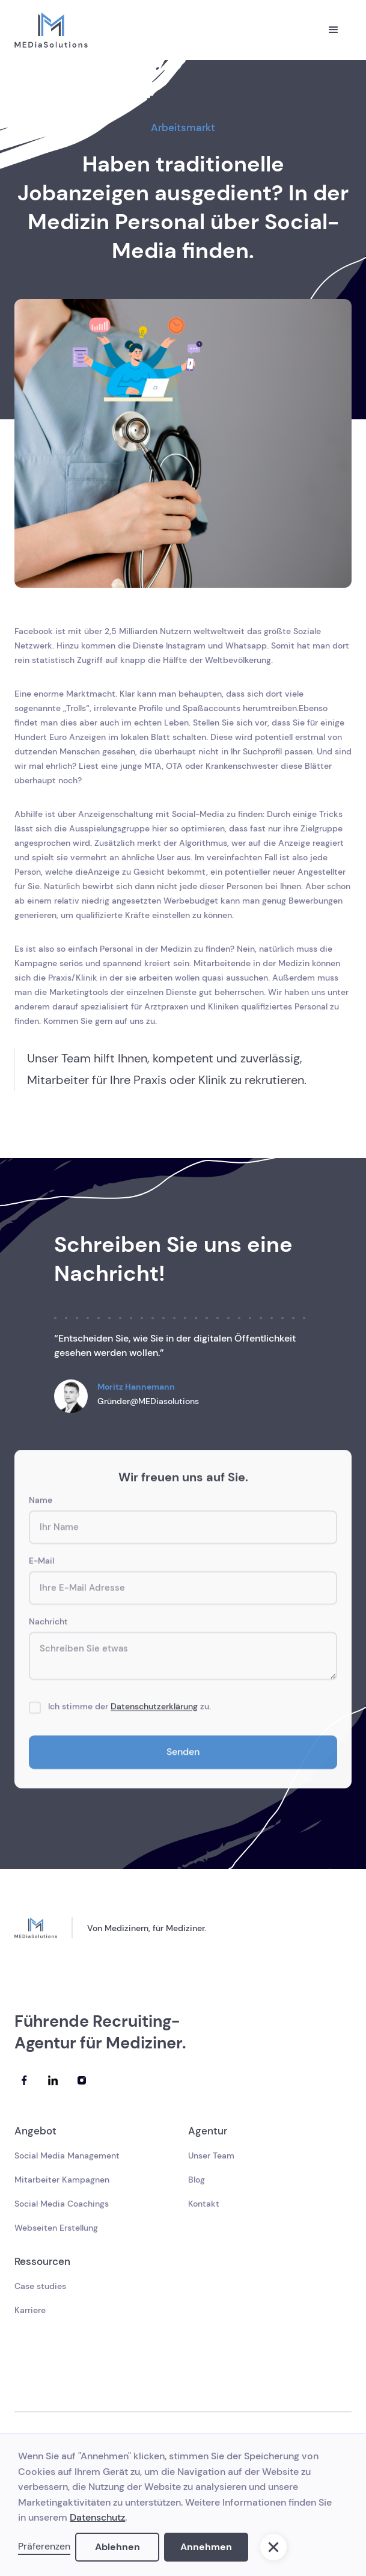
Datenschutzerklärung (154, 1709)
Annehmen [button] (206, 2547)
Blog (196, 2179)
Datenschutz (97, 2517)
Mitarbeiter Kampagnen (61, 2179)
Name (40, 1502)
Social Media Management (67, 2155)
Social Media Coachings (61, 2203)
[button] (334, 30)
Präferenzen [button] (44, 2546)
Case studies (40, 2286)
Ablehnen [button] (117, 2547)
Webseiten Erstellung (56, 2227)
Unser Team (211, 2155)
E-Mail (41, 1563)
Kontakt (203, 2203)
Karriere (30, 2310)
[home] (51, 30)
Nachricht (48, 1624)
